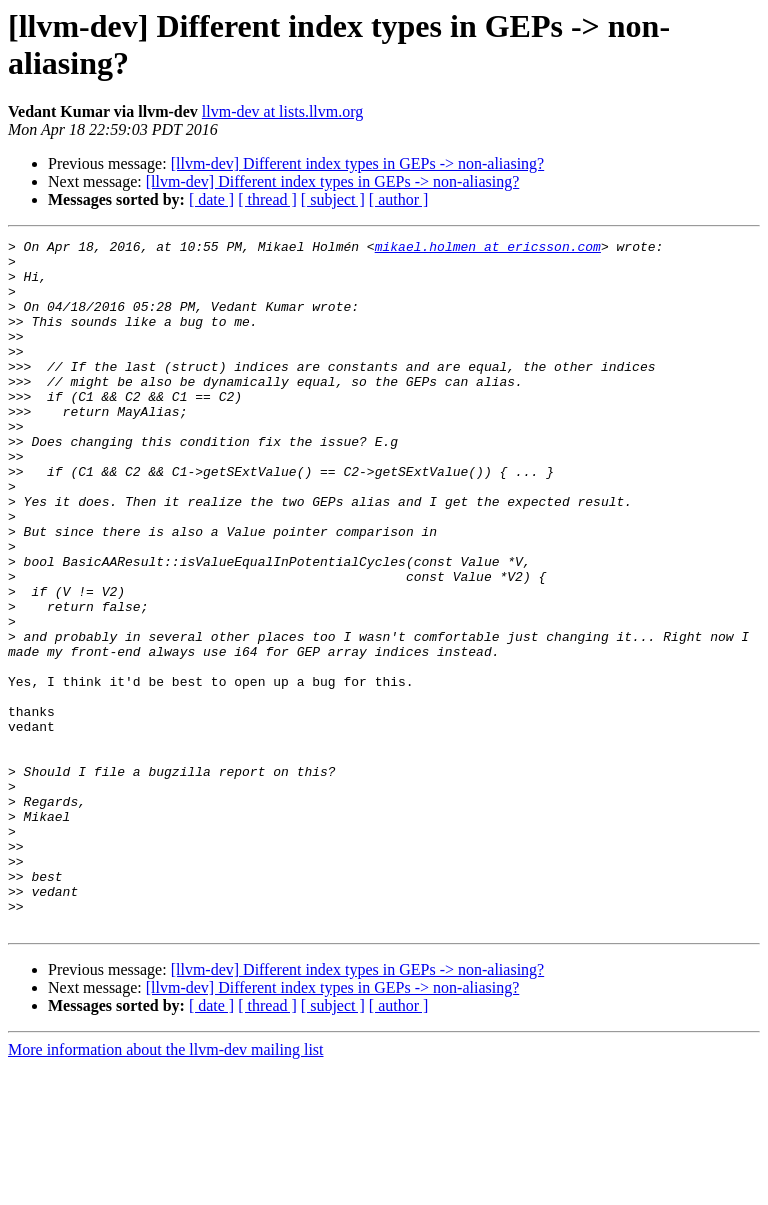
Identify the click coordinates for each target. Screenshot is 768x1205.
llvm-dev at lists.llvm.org (282, 111)
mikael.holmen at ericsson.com (488, 249)
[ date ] (211, 199)
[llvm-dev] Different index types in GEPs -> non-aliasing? (358, 163)
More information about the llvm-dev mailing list (166, 1187)
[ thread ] (267, 199)
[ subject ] (333, 199)
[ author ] (399, 199)
